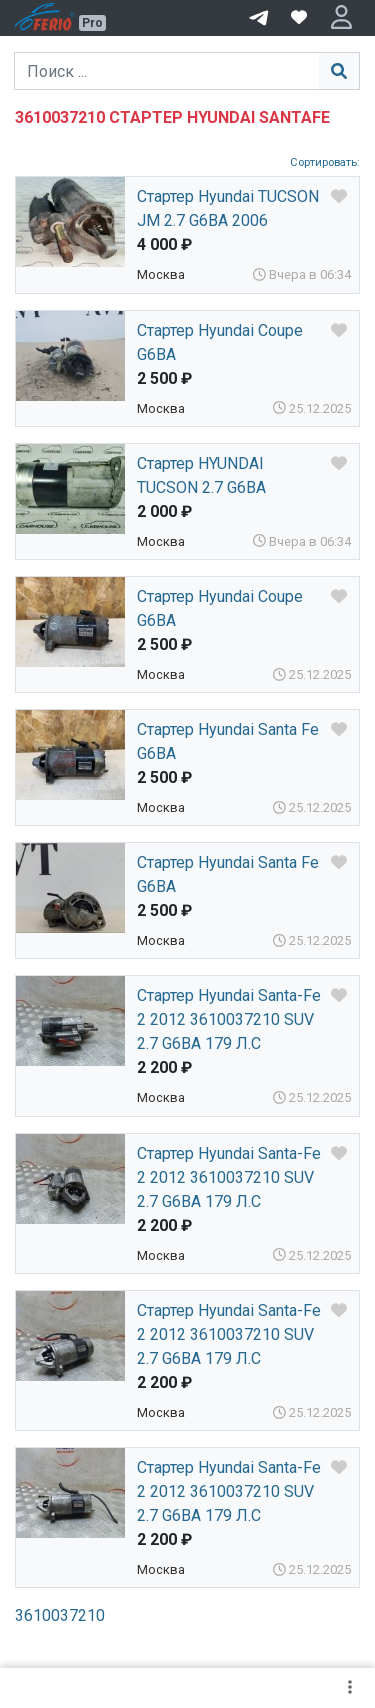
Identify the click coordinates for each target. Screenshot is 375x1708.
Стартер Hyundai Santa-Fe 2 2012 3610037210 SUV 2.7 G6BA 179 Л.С (229, 1019)
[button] (341, 18)
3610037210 (60, 1615)
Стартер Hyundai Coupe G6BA (220, 342)
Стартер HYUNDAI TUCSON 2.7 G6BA (201, 475)
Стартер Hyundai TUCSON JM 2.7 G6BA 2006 (228, 208)
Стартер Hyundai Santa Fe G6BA (228, 741)
